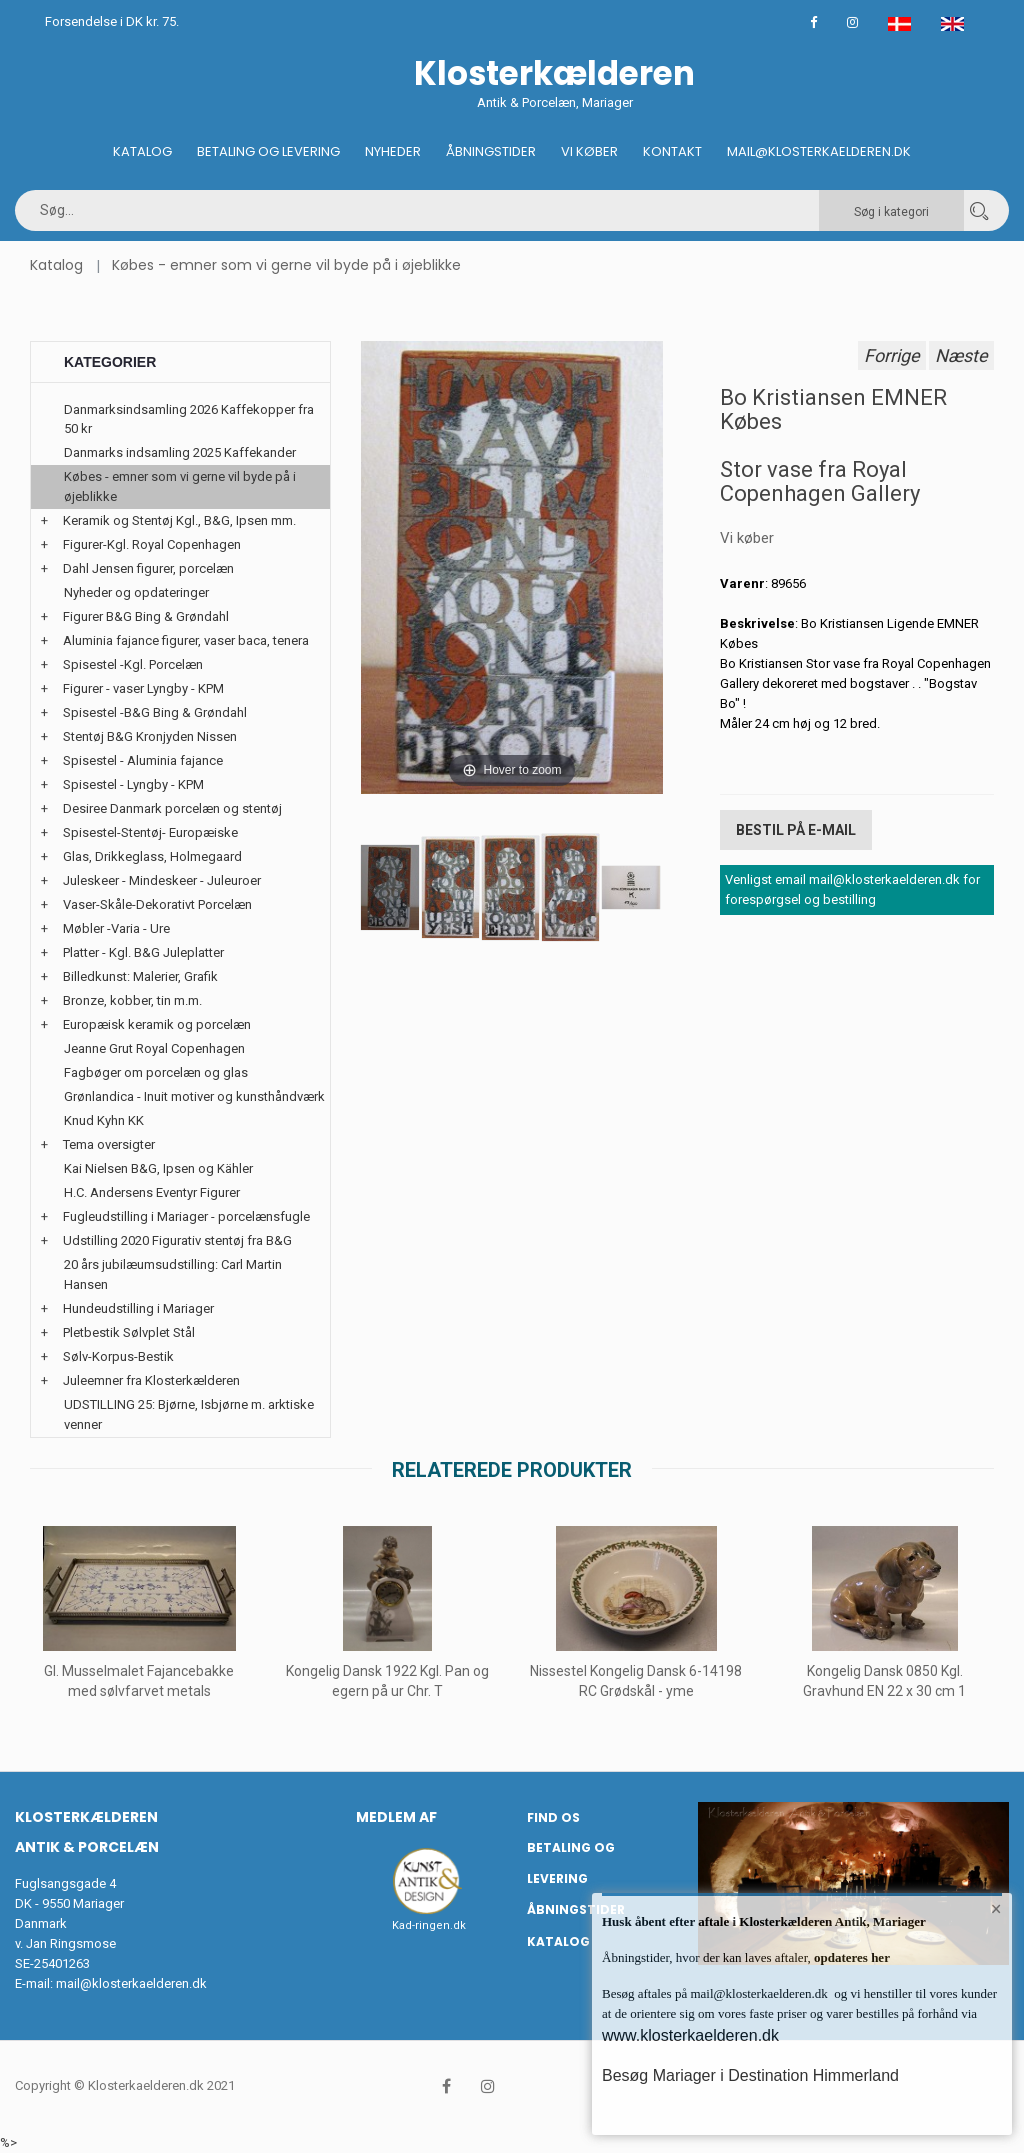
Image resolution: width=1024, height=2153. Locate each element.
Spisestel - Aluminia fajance (143, 760)
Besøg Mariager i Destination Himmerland (750, 2075)
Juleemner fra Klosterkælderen (151, 1380)
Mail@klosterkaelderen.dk (819, 151)
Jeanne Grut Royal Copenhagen (154, 1048)
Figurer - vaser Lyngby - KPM (143, 688)
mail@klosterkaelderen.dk (131, 1983)
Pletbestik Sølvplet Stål (129, 1332)
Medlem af (396, 1817)
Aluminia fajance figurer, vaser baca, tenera (186, 640)
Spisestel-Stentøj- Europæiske (150, 832)
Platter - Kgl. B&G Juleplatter (143, 952)
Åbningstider (491, 151)
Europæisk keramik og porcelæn (157, 1024)
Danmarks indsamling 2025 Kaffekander (180, 452)
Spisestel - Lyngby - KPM (133, 784)
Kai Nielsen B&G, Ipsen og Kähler (158, 1168)
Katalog (142, 151)
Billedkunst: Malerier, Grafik (140, 976)
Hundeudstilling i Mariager (138, 1308)
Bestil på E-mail (796, 830)
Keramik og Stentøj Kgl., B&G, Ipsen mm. (179, 520)
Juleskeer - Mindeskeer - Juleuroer (162, 880)
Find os (553, 1817)
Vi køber (589, 151)
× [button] (996, 1909)
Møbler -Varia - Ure (116, 928)
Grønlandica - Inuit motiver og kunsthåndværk (194, 1096)
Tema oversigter (109, 1144)
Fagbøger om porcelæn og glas (156, 1072)
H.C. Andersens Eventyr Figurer (152, 1192)
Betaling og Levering (268, 151)
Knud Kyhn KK (104, 1120)
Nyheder (393, 151)
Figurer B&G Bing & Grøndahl (146, 616)
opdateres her (850, 1957)
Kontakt (672, 151)
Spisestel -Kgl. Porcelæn (133, 664)
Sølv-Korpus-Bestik (118, 1356)
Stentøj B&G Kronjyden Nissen (150, 736)
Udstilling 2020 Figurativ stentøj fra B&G (177, 1240)
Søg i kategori (891, 212)
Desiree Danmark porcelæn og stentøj (172, 808)
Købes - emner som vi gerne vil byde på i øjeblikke (286, 265)
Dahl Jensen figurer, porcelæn (148, 568)
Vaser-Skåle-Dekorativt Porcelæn (157, 904)
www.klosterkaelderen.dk (690, 2035)
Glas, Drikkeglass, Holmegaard (152, 856)
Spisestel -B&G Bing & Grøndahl (155, 712)
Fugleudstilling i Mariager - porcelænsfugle (186, 1216)
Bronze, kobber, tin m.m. (132, 1000)
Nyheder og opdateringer (136, 592)
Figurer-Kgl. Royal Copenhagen (152, 544)
